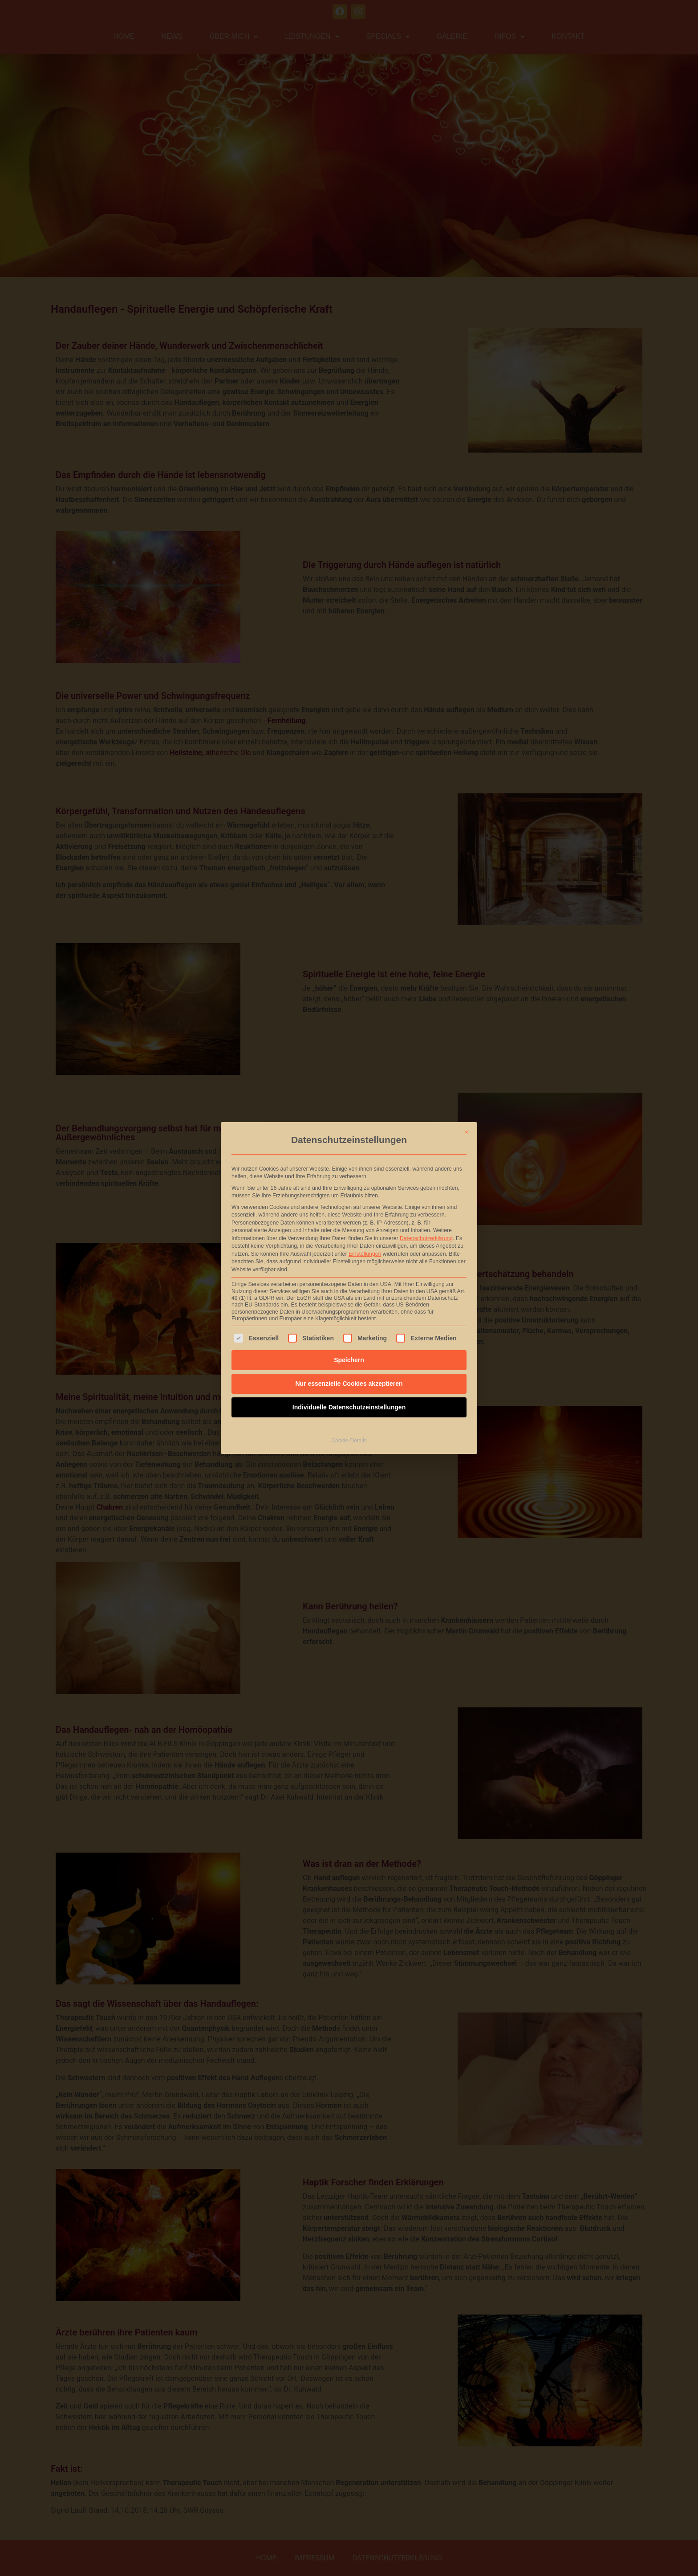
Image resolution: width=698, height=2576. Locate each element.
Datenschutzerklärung (426, 1223)
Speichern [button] (349, 1344)
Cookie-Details (349, 1425)
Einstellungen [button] (365, 1239)
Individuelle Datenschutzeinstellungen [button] (349, 1392)
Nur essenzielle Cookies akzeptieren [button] (348, 1368)
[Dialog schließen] (466, 1117)
